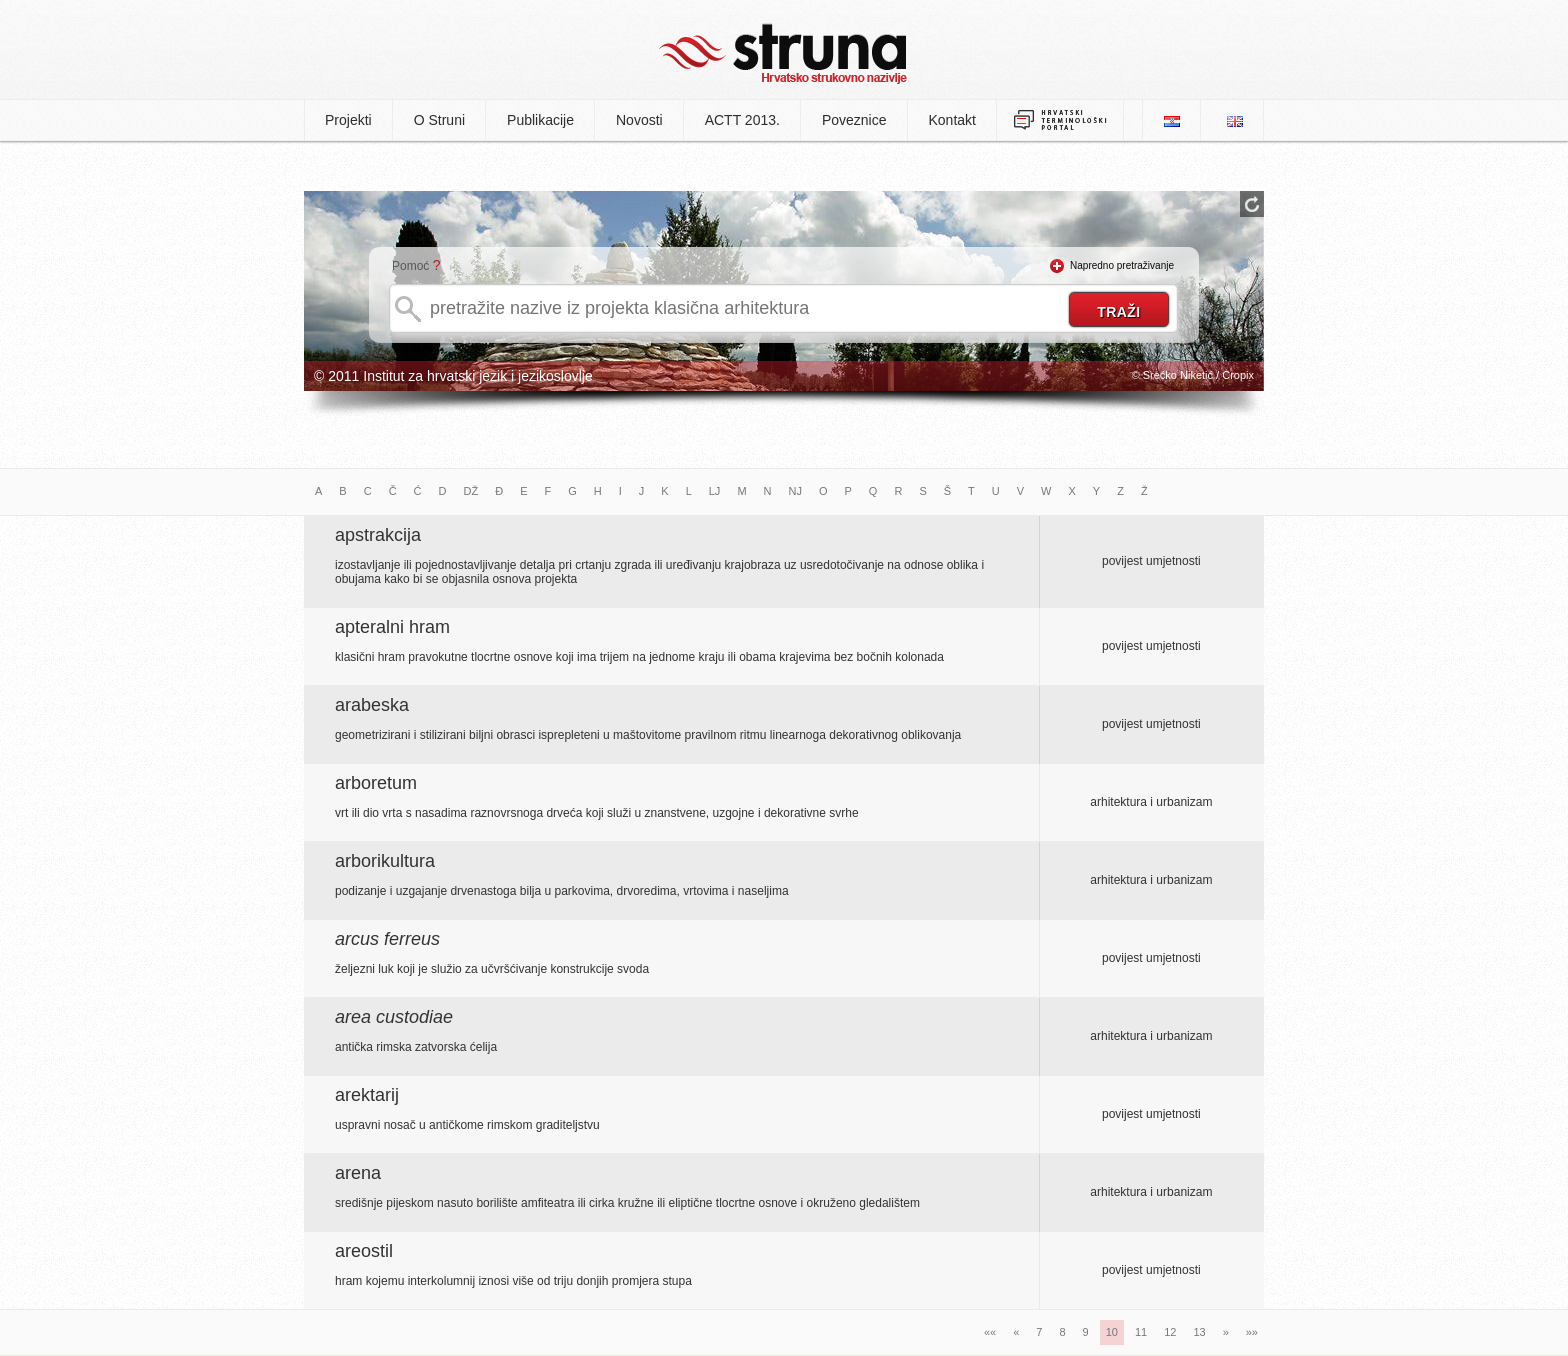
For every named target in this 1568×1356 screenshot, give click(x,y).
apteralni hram (392, 627)
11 (1141, 1332)
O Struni (439, 120)
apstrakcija (378, 535)
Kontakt (952, 120)
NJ (795, 491)
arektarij (367, 1095)
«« (990, 1332)
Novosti (639, 120)
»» (1252, 1332)
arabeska (372, 705)
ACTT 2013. (742, 120)
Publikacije (540, 120)
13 (1199, 1332)
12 (1170, 1332)
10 (1112, 1332)
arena (358, 1173)
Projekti (348, 120)
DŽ (471, 491)
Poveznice (854, 120)
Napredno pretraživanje (1122, 265)
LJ (715, 491)
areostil (364, 1251)
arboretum (376, 783)
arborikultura (385, 861)
